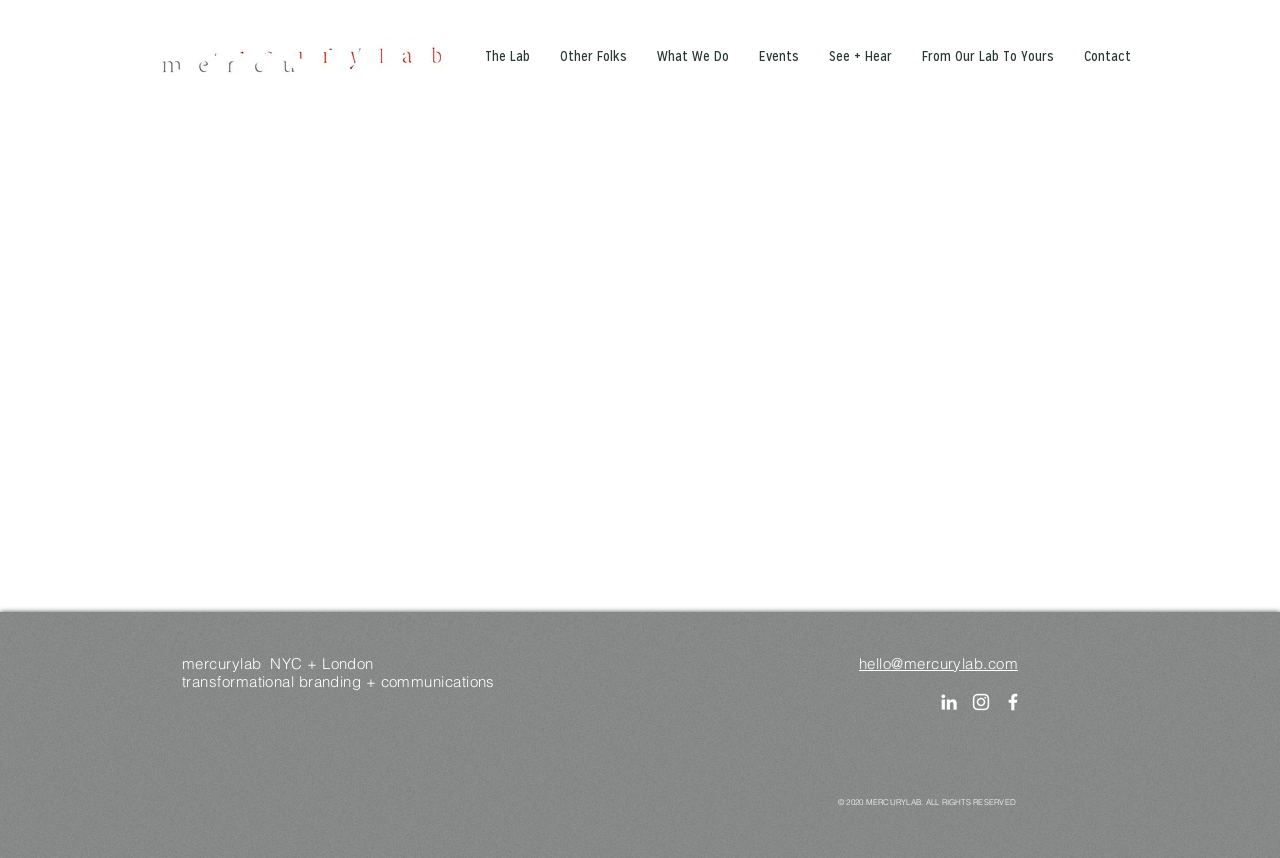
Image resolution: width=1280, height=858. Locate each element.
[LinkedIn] (949, 702)
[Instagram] (981, 702)
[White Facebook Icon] (1013, 702)
